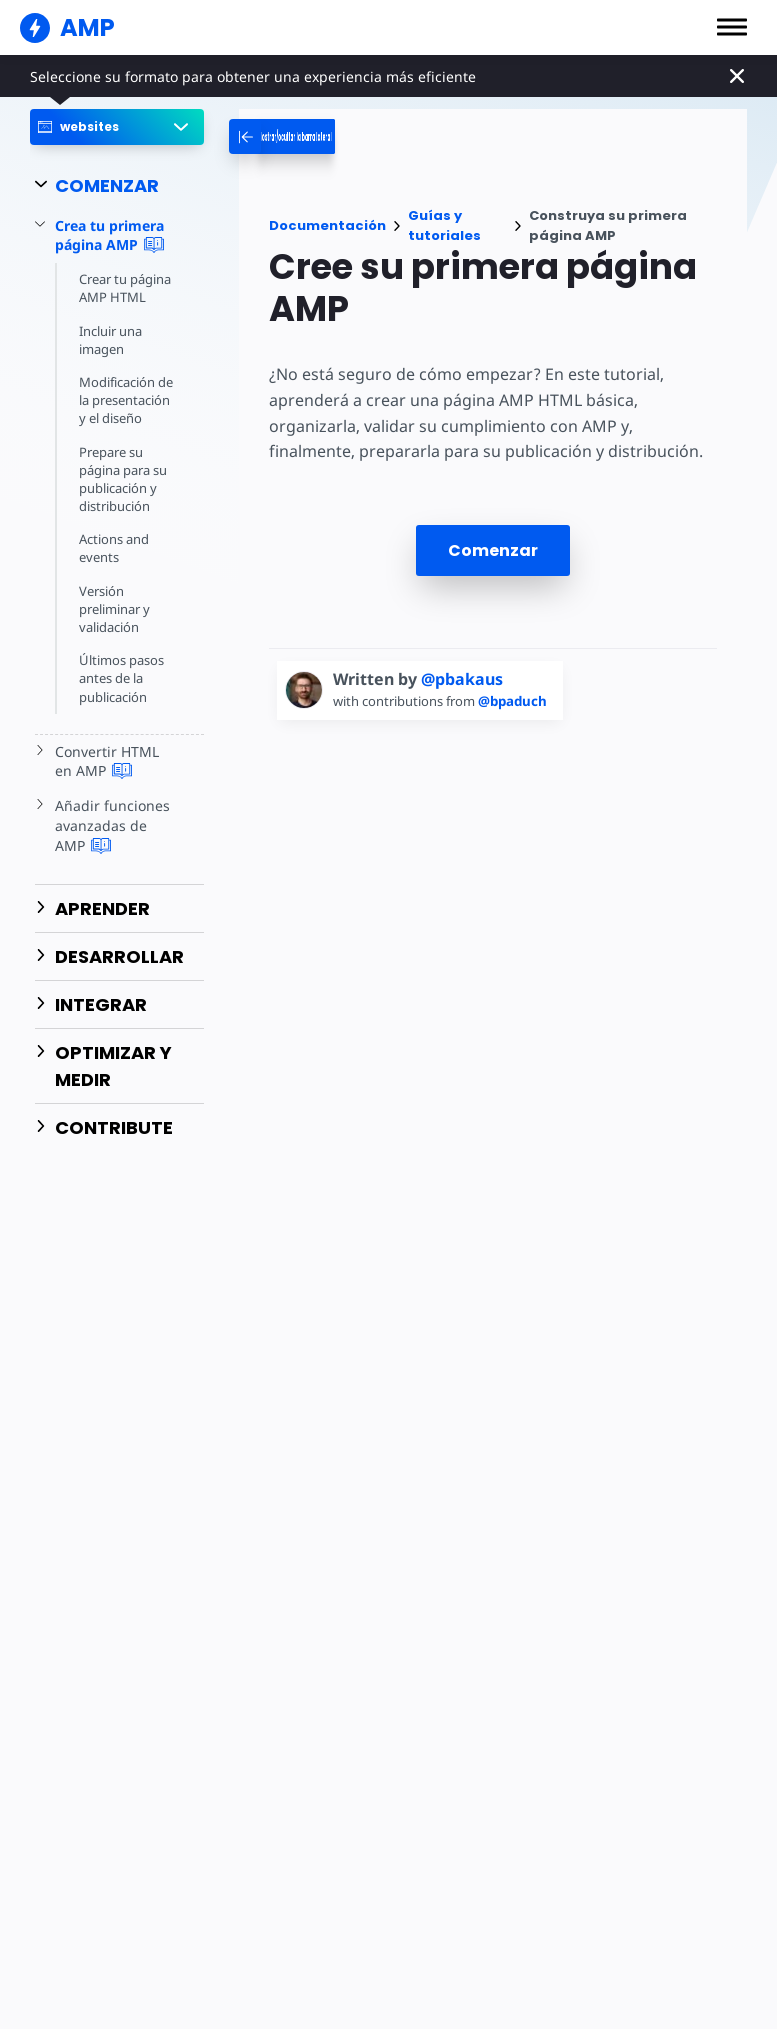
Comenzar (493, 550)
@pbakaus (462, 679)
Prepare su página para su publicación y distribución (124, 479)
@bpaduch (519, 701)
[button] (732, 27)
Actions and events (114, 548)
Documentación (327, 225)
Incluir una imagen (112, 340)
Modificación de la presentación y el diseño (127, 400)
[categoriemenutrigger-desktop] (359, 136)
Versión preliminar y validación (115, 609)
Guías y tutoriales (444, 225)
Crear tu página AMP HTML (126, 288)
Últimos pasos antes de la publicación (122, 678)
